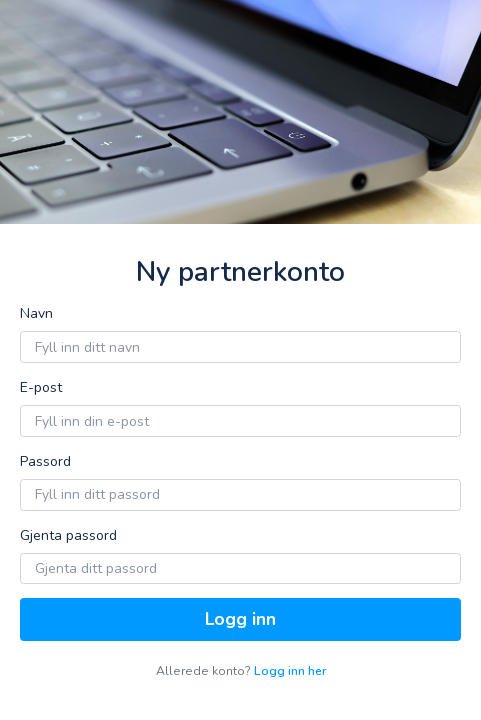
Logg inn (240, 619)
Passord (45, 461)
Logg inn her (290, 671)
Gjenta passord (68, 535)
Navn (36, 313)
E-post (41, 387)
